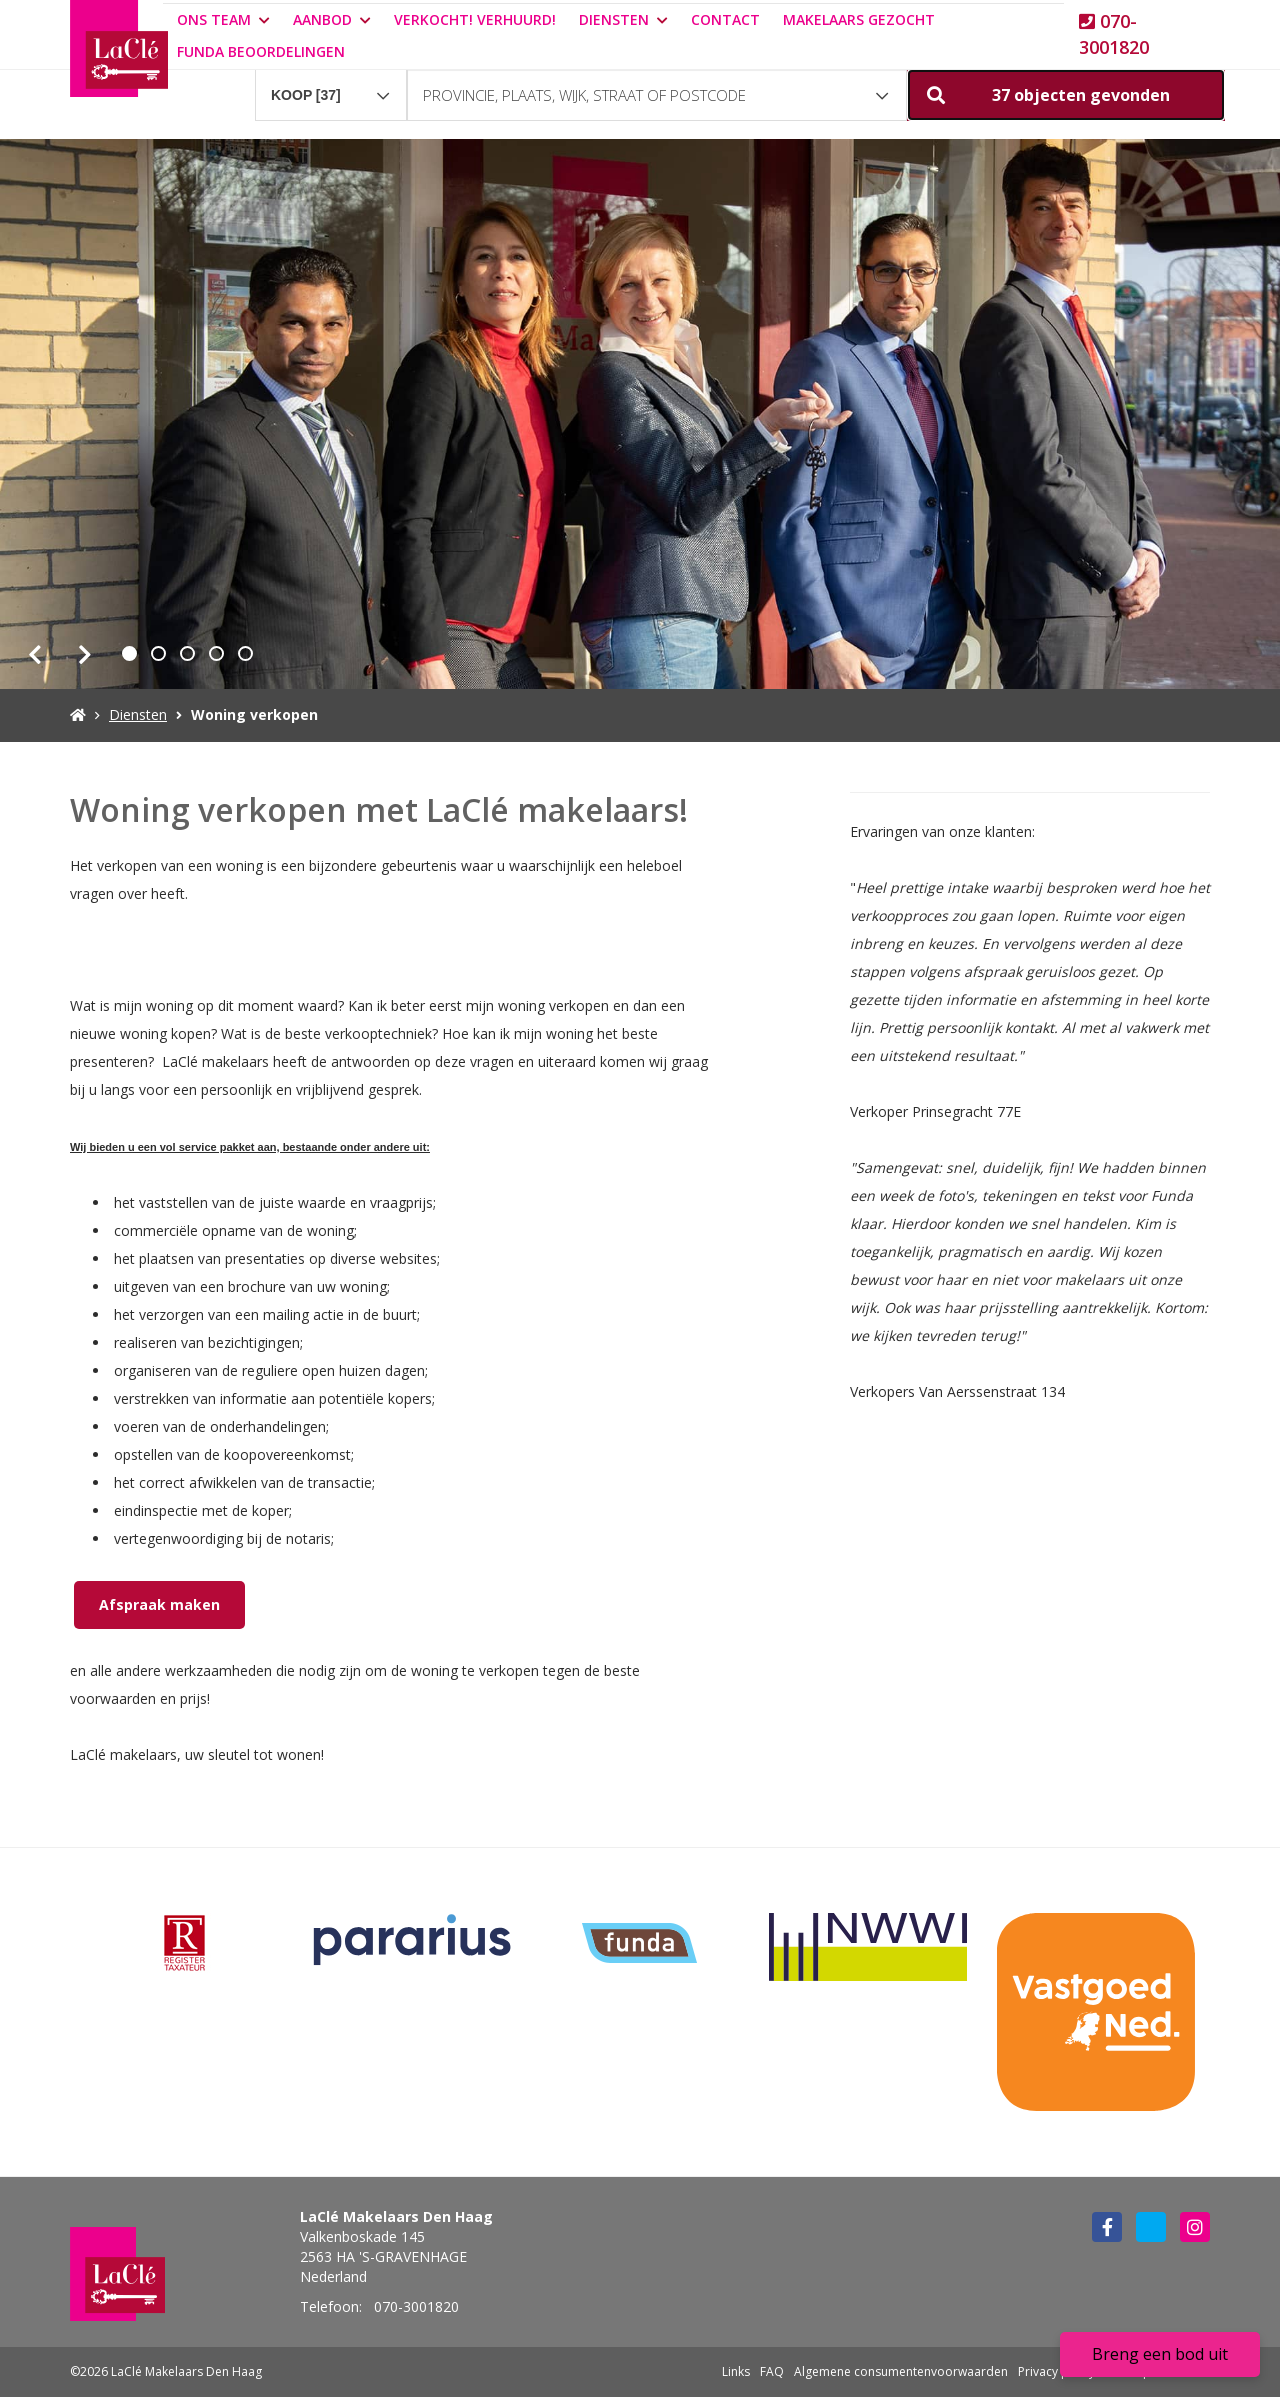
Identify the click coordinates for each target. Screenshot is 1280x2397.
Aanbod (332, 19)
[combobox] (331, 86)
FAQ (772, 2371)
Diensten (623, 19)
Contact (725, 19)
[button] (1066, 95)
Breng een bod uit (1160, 2354)
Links (736, 2371)
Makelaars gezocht (859, 19)
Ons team (223, 19)
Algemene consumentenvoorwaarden (901, 2371)
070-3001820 (1114, 34)
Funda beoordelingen (261, 51)
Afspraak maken (159, 1604)
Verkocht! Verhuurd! (475, 19)
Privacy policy (1056, 2371)
